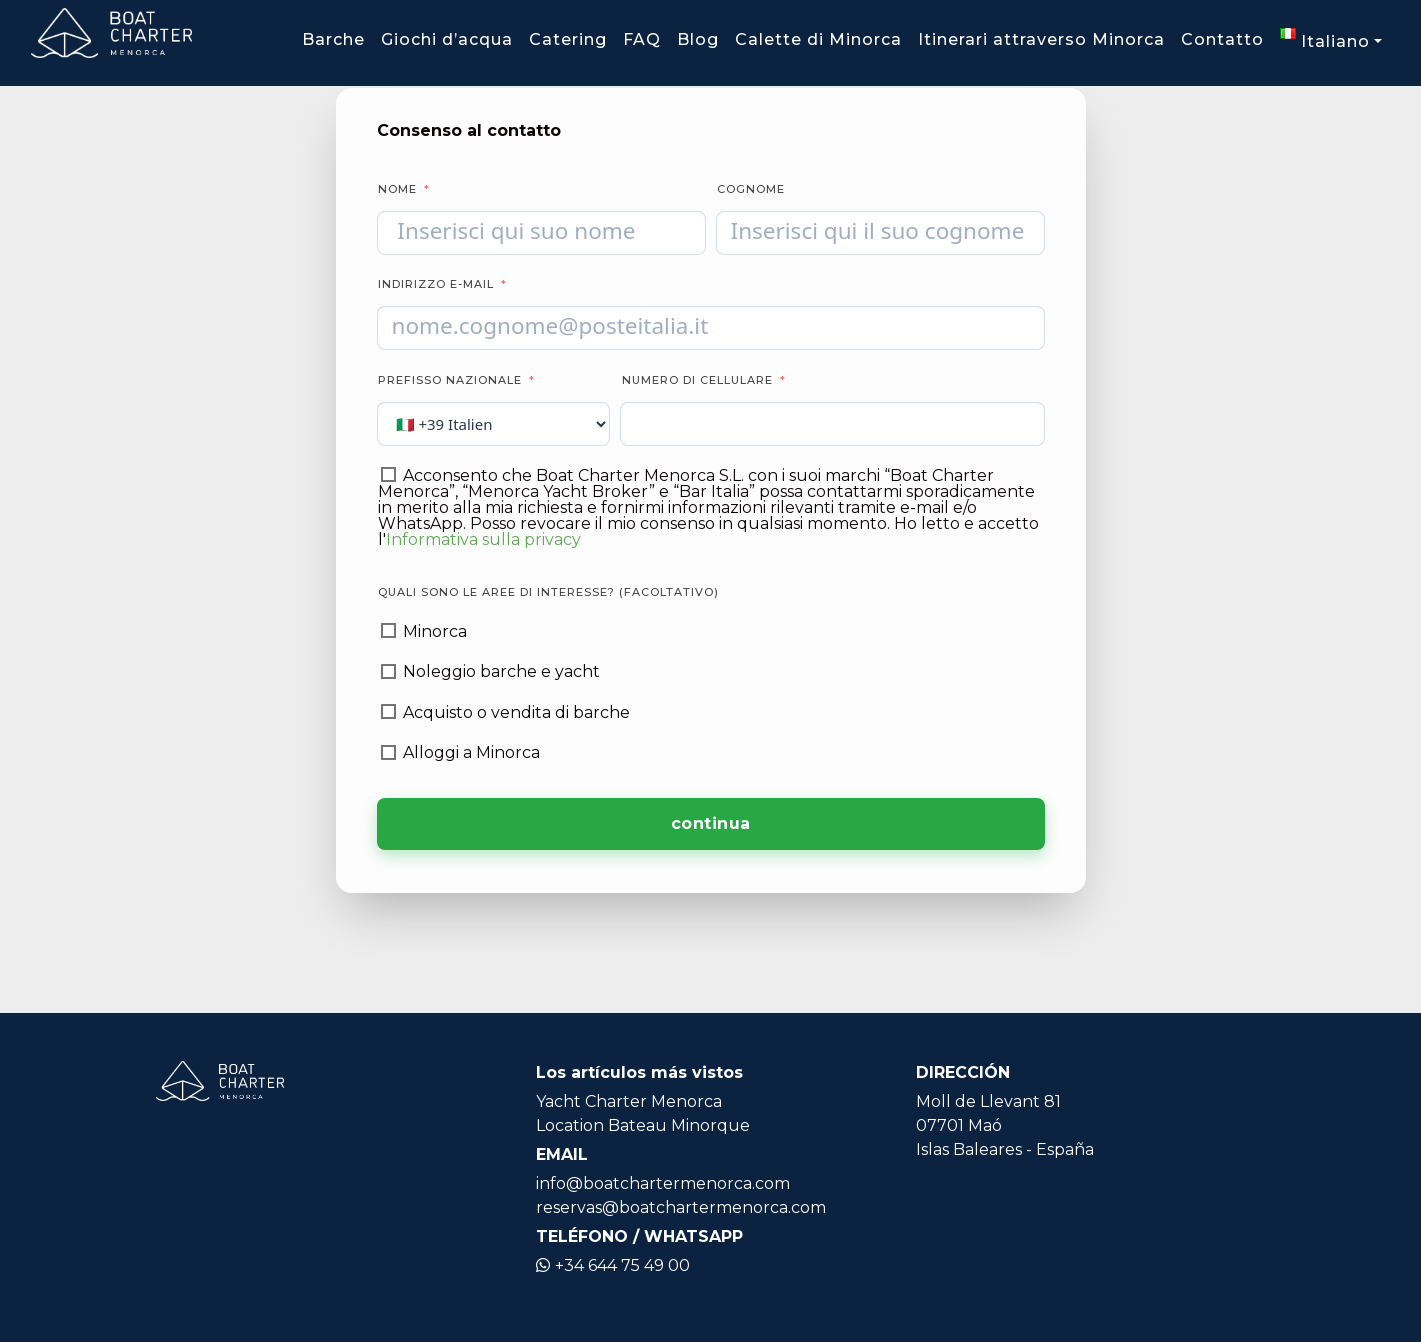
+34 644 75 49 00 (613, 1265)
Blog (698, 39)
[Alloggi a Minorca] (388, 752)
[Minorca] (388, 630)
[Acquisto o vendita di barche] (388, 711)
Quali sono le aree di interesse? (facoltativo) (548, 592)
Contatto (1222, 39)
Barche (333, 39)
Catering (568, 39)
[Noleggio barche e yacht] (388, 671)
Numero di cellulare (699, 380)
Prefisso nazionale (450, 380)
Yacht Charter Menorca (629, 1101)
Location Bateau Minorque (643, 1125)
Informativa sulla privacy (483, 539)
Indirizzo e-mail (436, 284)
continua (711, 823)
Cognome (751, 189)
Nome (397, 189)
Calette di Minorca (818, 39)
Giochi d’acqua (447, 39)
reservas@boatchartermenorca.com (681, 1207)
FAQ (642, 39)
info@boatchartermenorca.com (663, 1183)
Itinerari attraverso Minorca (1041, 39)
